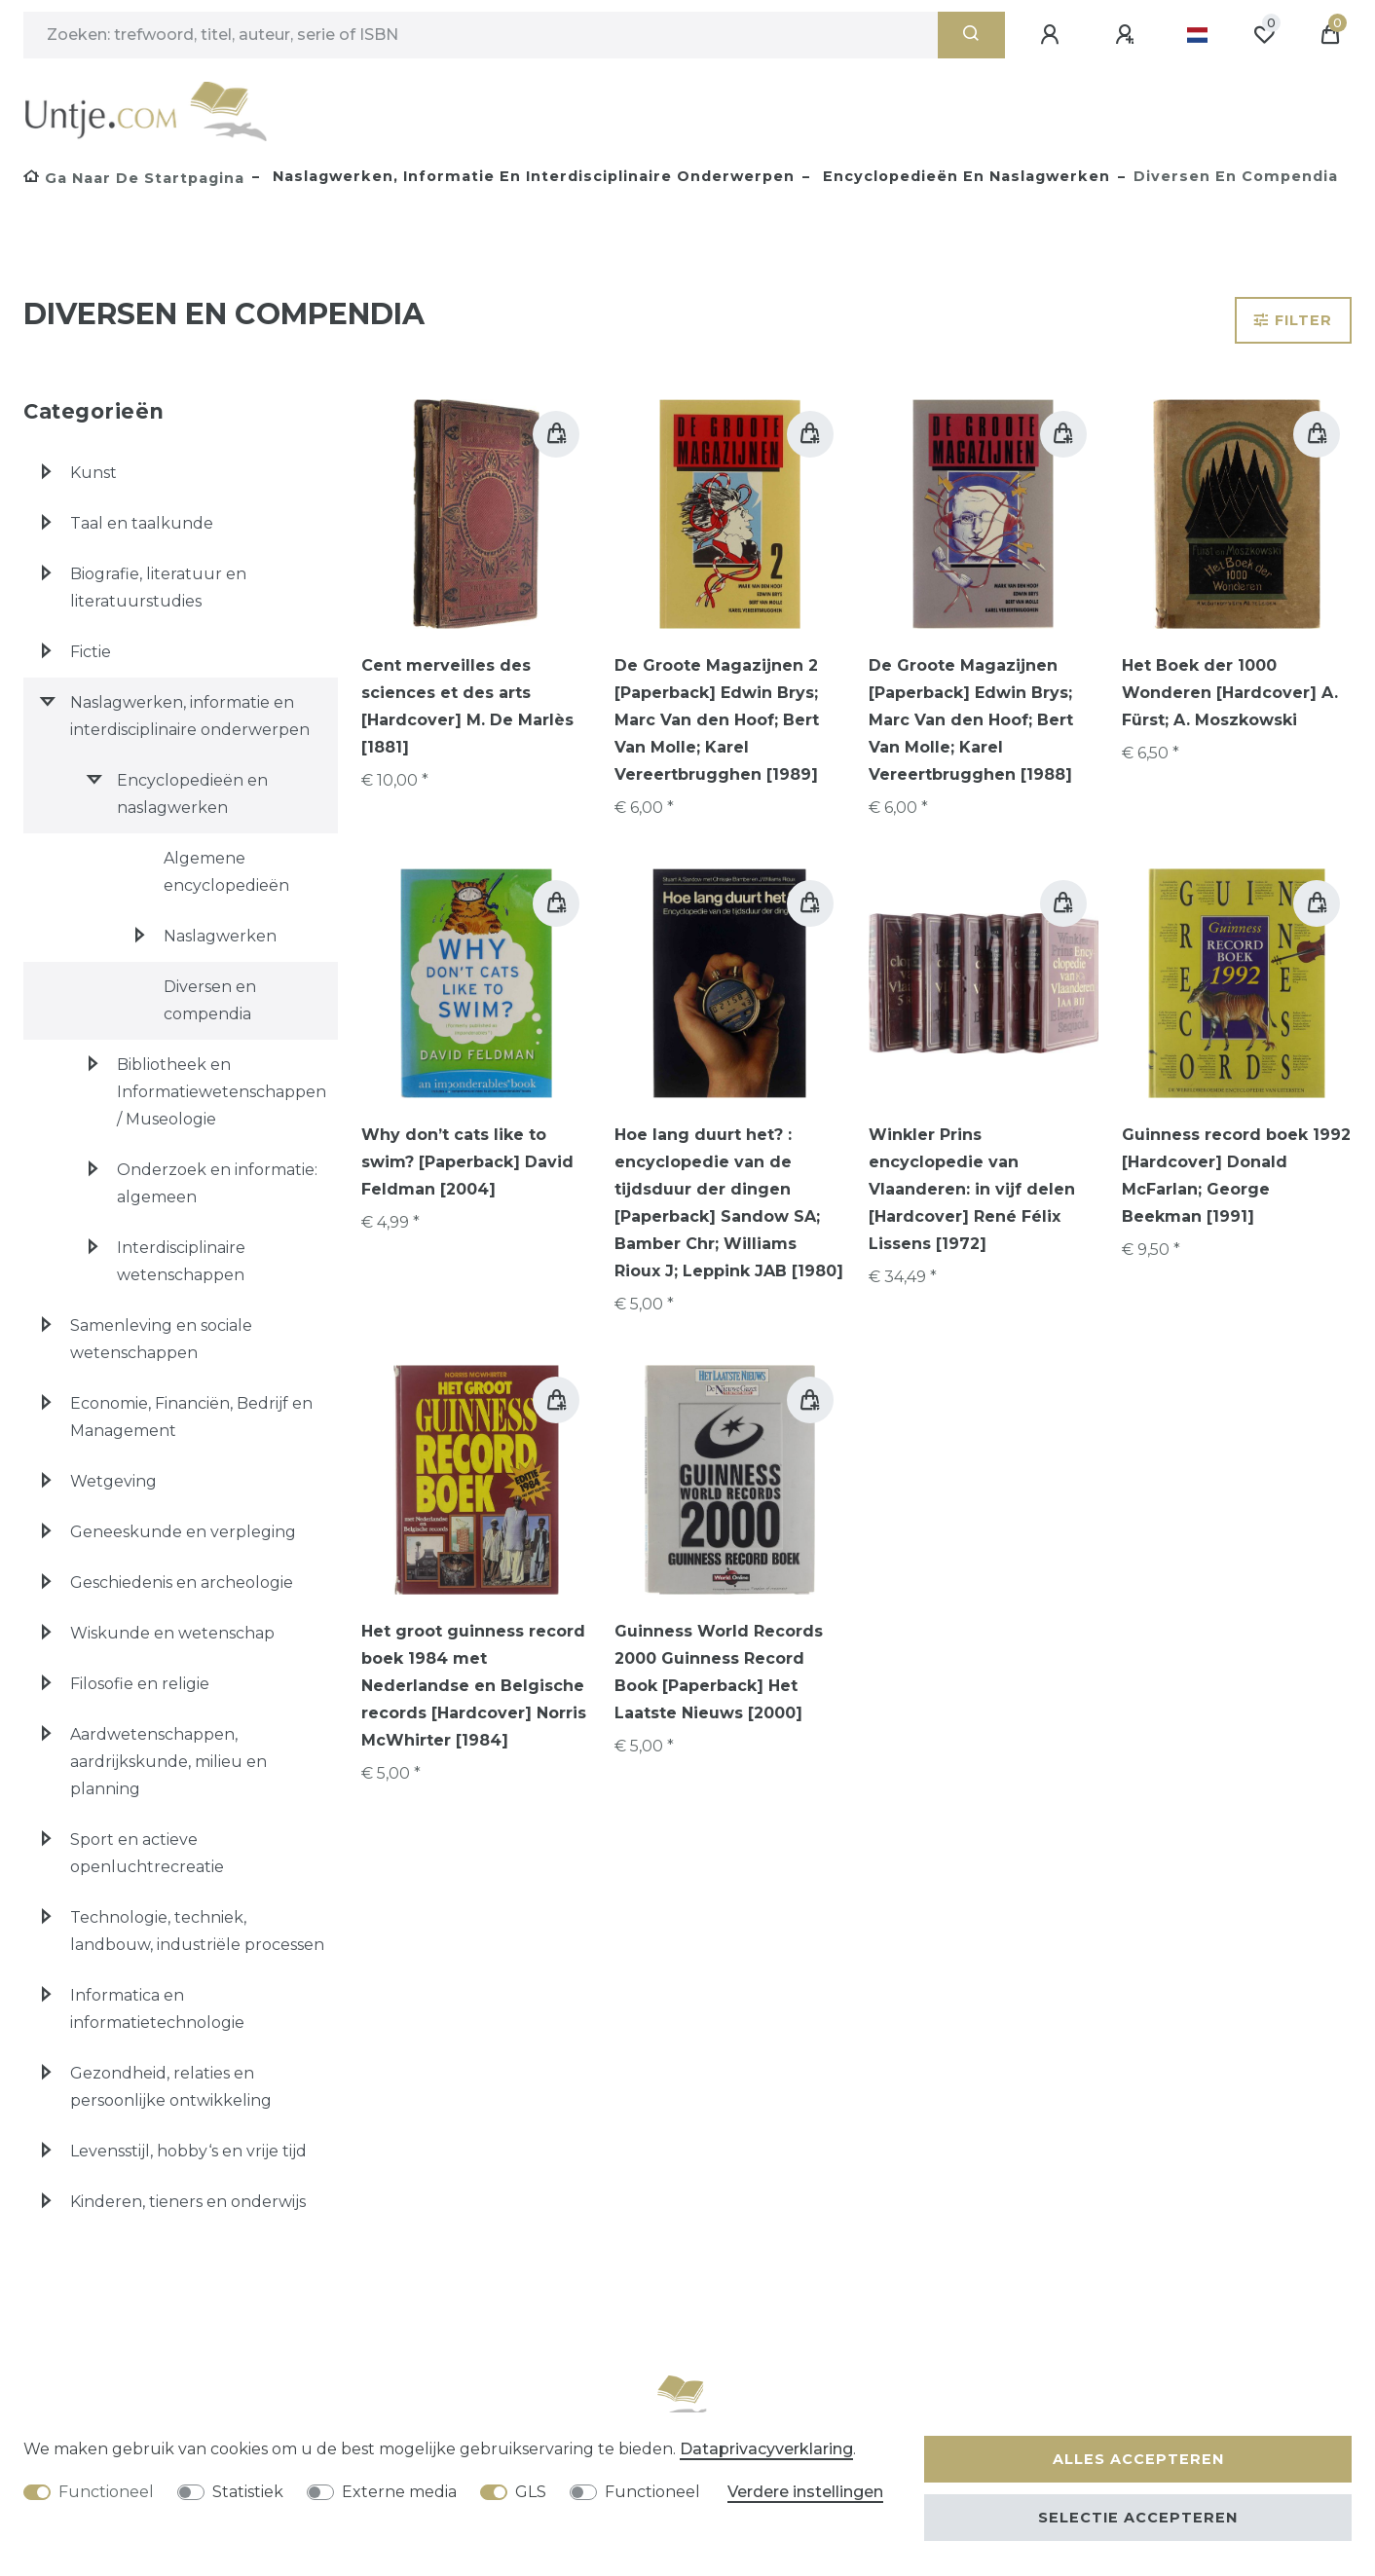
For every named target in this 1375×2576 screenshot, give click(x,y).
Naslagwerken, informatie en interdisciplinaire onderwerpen (531, 176)
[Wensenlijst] (1264, 35)
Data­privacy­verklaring (766, 2449)
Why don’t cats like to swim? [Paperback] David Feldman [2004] (467, 1161)
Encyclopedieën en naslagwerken (964, 176)
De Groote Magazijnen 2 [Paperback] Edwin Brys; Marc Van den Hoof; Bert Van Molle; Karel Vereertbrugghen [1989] (716, 720)
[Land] (1197, 35)
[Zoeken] (971, 35)
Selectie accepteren (1138, 2517)
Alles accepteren (1138, 2459)
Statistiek (247, 2492)
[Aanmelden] (1053, 35)
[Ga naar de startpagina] (133, 178)
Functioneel (106, 2492)
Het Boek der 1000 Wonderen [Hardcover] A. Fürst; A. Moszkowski (1230, 692)
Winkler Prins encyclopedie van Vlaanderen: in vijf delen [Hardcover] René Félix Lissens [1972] (972, 1189)
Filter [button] (1293, 320)
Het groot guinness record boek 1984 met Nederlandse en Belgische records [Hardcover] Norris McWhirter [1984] (473, 1685)
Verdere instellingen (805, 2492)
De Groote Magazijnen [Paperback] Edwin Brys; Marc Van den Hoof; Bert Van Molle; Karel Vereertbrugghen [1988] (971, 720)
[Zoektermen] (480, 35)
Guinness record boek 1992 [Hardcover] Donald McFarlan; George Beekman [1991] (1236, 1175)
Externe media (399, 2492)
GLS (530, 2492)
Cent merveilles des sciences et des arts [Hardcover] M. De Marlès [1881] (467, 706)
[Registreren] (1128, 35)
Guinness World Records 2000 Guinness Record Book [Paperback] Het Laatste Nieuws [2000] (718, 1672)
